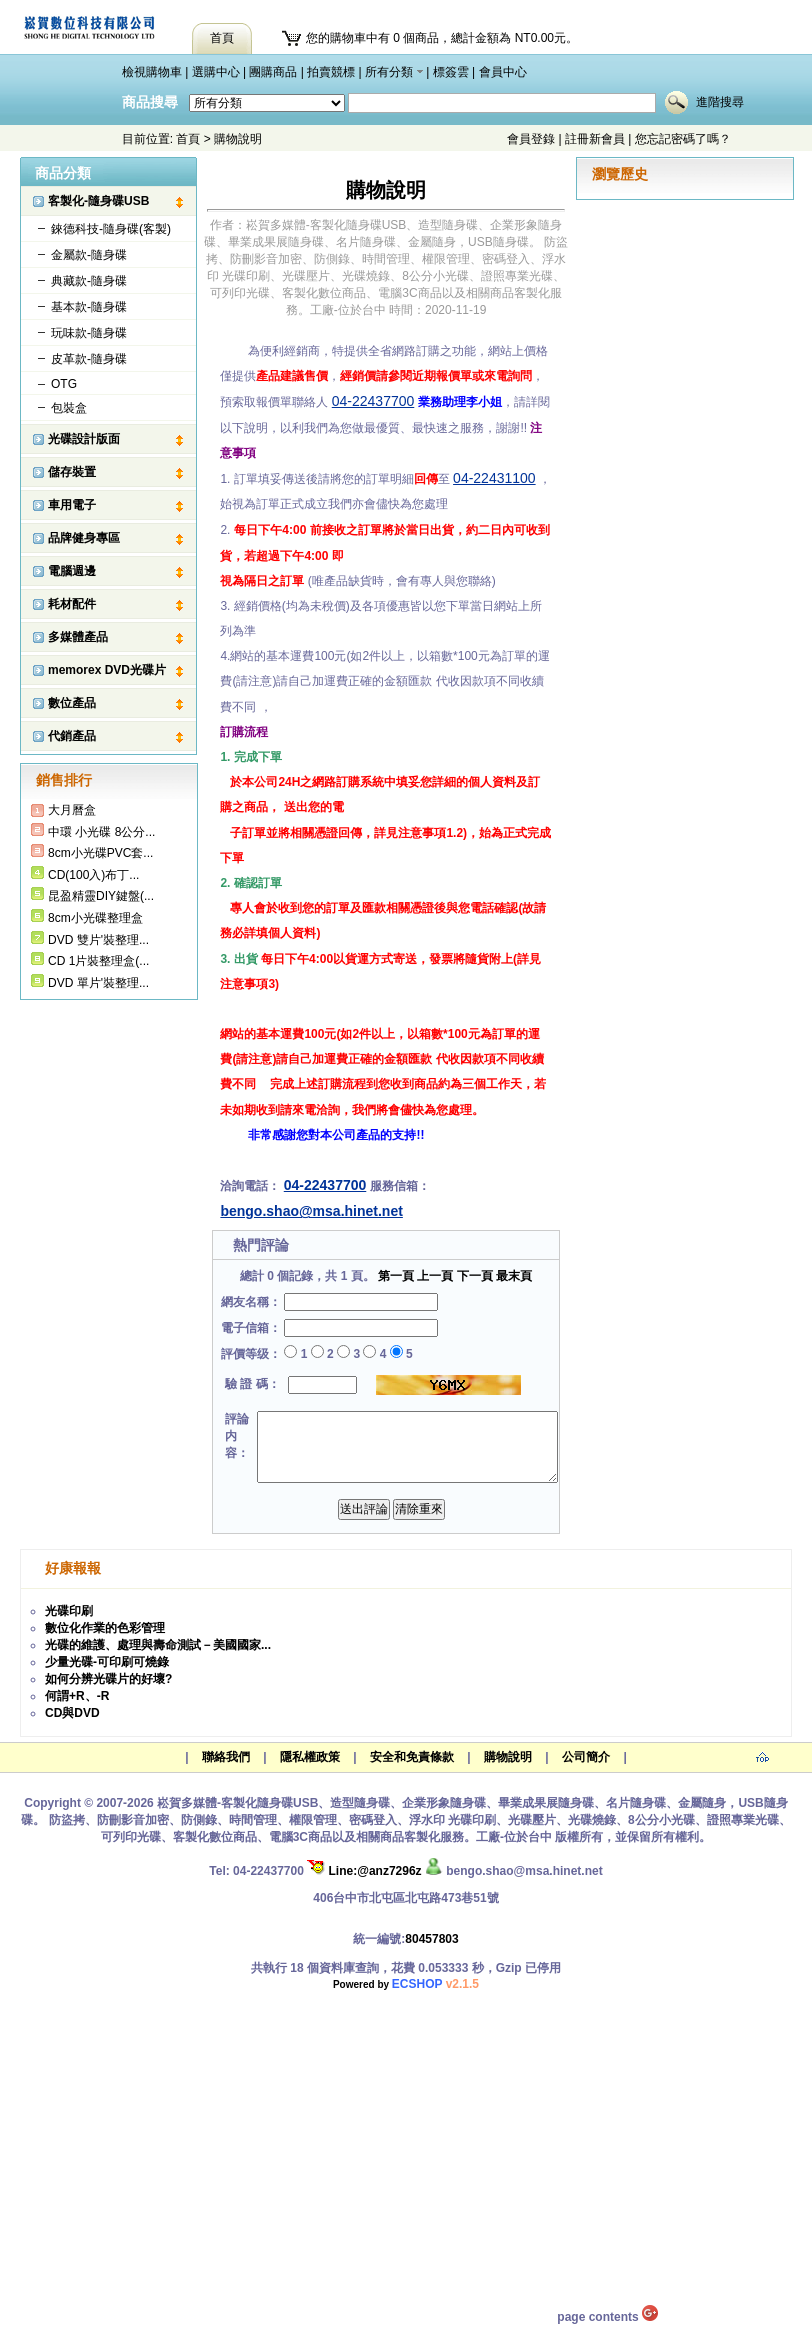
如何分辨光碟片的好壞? (108, 1679)
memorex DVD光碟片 (107, 670)
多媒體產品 (78, 637)
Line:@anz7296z (364, 1871)
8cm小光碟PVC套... (100, 853)
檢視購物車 (152, 72)
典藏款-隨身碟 (89, 281)
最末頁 (514, 1276)
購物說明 (508, 1757)
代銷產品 (72, 736)
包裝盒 (69, 408)
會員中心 (503, 72)
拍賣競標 (331, 72)
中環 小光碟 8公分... (101, 832)
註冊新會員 (595, 139)
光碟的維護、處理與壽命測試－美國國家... (158, 1645)
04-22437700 (373, 401)
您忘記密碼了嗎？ (683, 139)
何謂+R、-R (77, 1696)
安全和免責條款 (412, 1757)
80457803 (431, 1939)
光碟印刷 (69, 1611)
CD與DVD (72, 1713)
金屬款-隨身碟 (89, 255)
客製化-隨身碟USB (98, 201)
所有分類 (389, 72)
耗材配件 (72, 604)
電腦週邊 (72, 571)
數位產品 (72, 703)
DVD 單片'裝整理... (98, 983)
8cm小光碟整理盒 (95, 918)
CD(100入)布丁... (93, 875)
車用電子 (72, 505)
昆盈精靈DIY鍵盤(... (101, 896)
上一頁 (435, 1276)
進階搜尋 (720, 102)
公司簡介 (586, 1757)
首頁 (188, 139)
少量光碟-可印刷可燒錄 (107, 1662)
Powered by (406, 1984)
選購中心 (216, 72)
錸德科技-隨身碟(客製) (111, 229)
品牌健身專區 (84, 538)
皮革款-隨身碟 (89, 359)
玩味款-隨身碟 (89, 333)
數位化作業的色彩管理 (105, 1628)
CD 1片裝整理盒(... (98, 961)
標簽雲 (451, 72)
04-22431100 (494, 478)
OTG (64, 384)
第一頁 (396, 1276)
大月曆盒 (72, 810)
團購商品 (273, 72)
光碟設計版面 (84, 439)
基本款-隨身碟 (89, 307)
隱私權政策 (310, 1757)
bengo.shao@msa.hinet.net (311, 1211)
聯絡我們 (226, 1757)
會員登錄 (531, 139)
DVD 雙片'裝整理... (98, 940)
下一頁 (475, 1276)
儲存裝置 (72, 472)
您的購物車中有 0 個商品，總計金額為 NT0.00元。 (442, 38)
